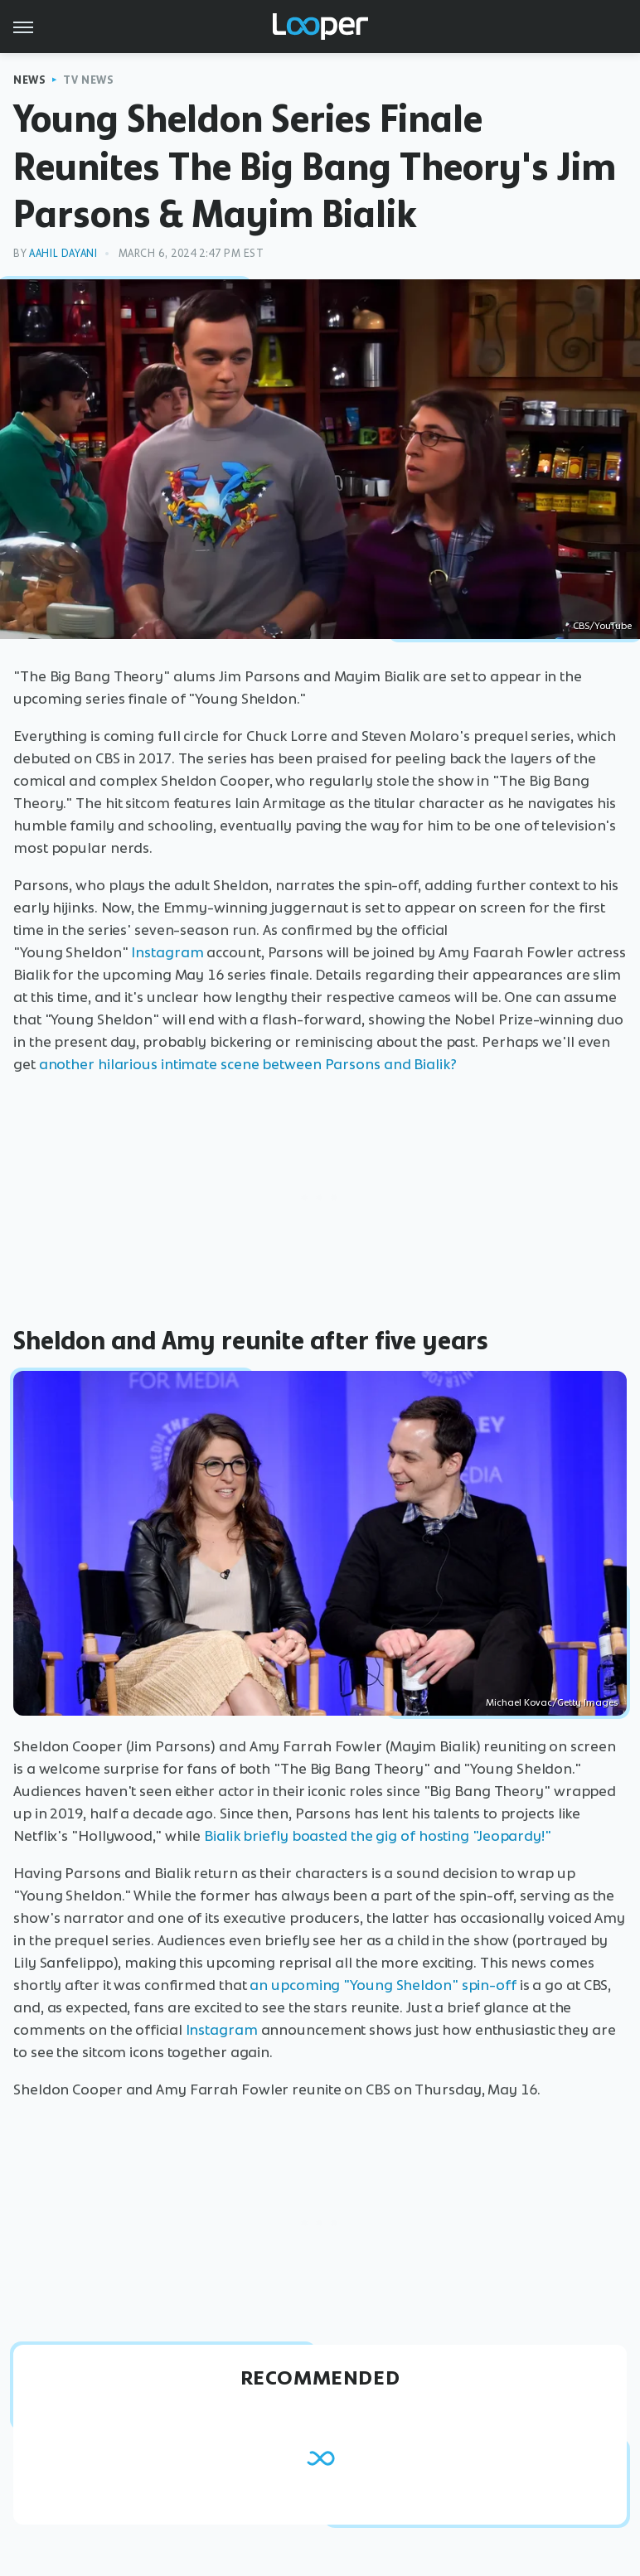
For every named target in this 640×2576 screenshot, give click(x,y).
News (29, 80)
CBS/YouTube (602, 626)
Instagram (167, 952)
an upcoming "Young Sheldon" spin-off (383, 1985)
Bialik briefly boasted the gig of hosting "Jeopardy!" (377, 1836)
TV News (88, 80)
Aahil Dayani (63, 253)
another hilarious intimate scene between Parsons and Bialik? (249, 1064)
